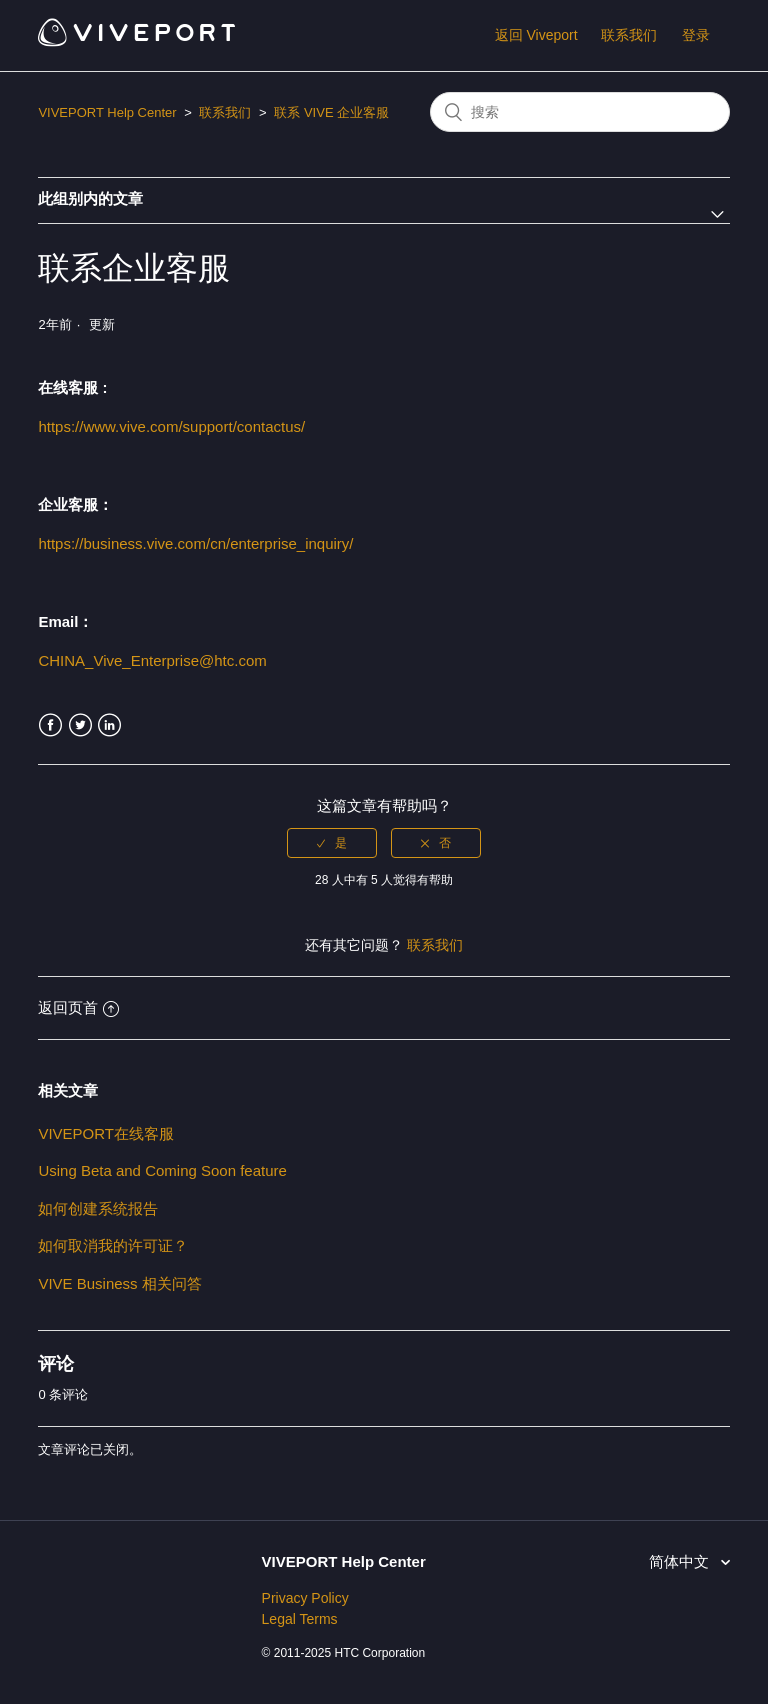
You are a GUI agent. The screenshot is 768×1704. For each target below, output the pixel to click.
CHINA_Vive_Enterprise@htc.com (152, 660)
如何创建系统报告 (98, 1208)
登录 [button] (696, 35)
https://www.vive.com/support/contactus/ (171, 426)
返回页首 (78, 1007)
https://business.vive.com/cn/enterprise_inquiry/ (195, 543)
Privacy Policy (305, 1598)
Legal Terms (300, 1619)
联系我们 (629, 35)
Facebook (50, 725)
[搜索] (580, 112)
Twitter (80, 725)
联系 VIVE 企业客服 (331, 112)
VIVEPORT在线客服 (106, 1133)
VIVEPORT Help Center (107, 112)
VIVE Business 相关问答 (119, 1283)
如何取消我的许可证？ (113, 1245)
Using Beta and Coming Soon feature (162, 1170)
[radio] (332, 843)
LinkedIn (109, 725)
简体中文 (681, 1561)
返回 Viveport (536, 35)
